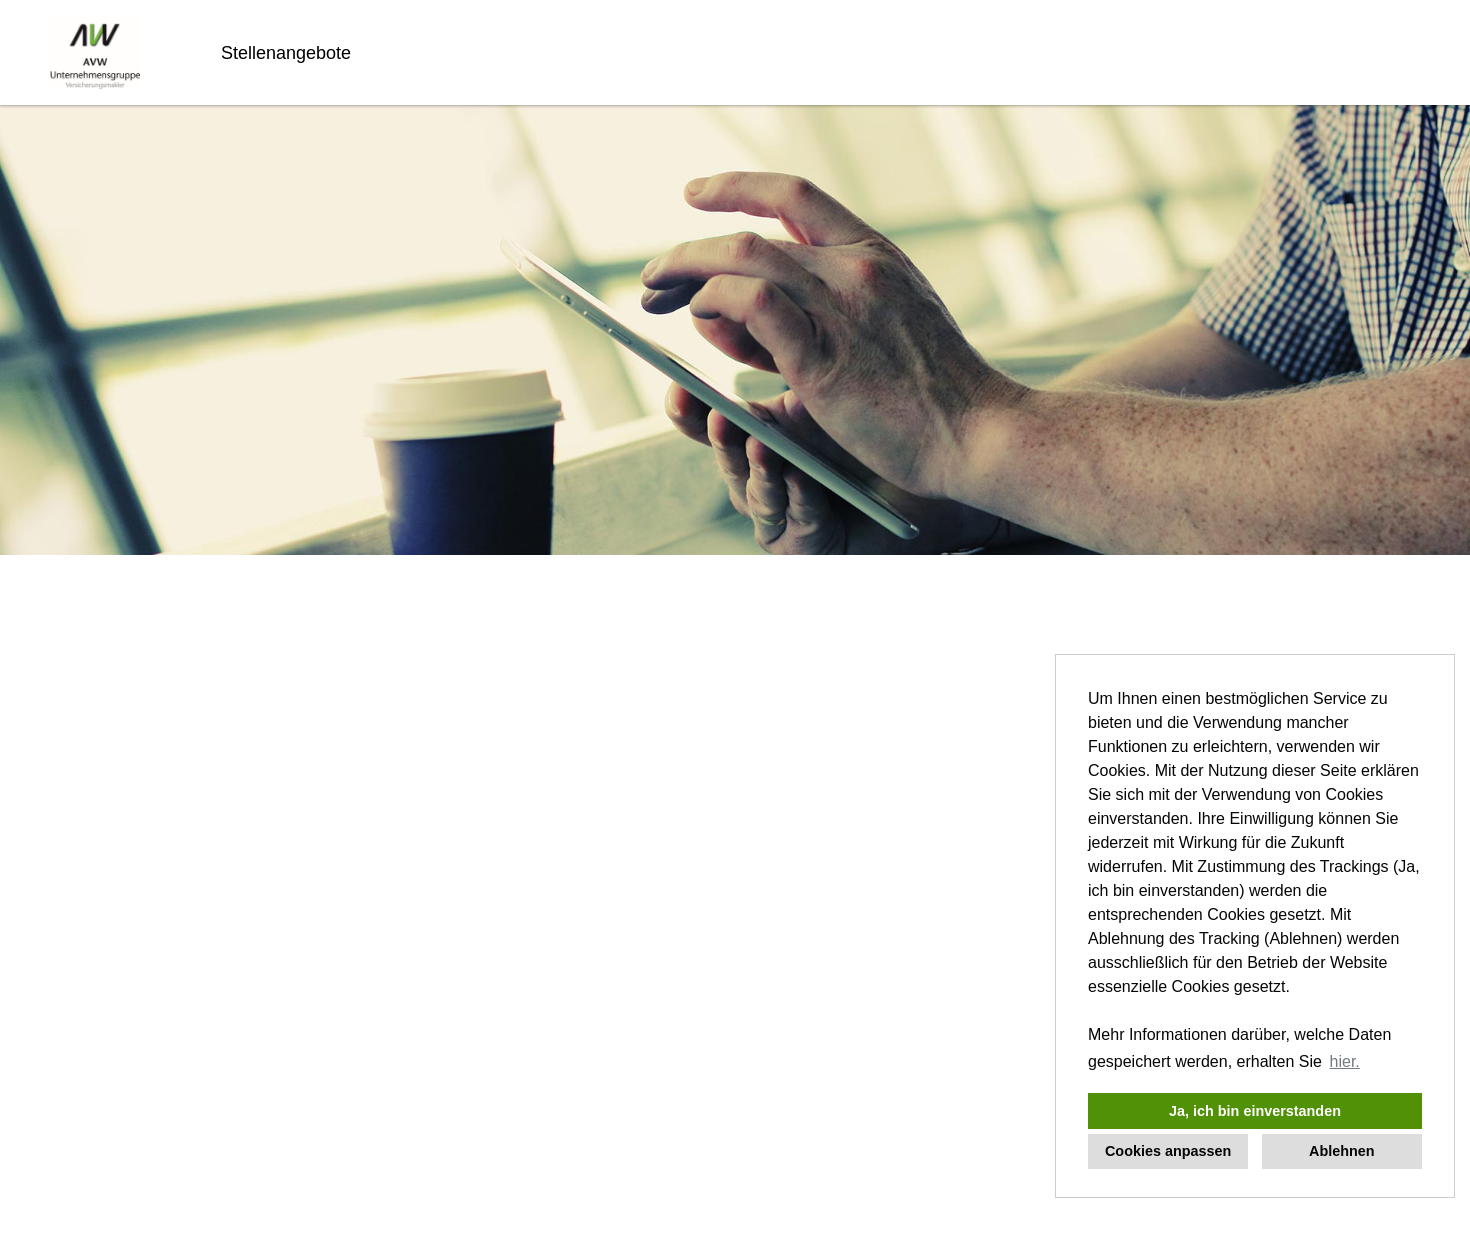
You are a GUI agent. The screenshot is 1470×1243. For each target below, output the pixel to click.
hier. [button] (1345, 1061)
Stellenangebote (286, 53)
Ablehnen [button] (1342, 1151)
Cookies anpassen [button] (1168, 1151)
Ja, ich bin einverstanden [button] (1255, 1111)
